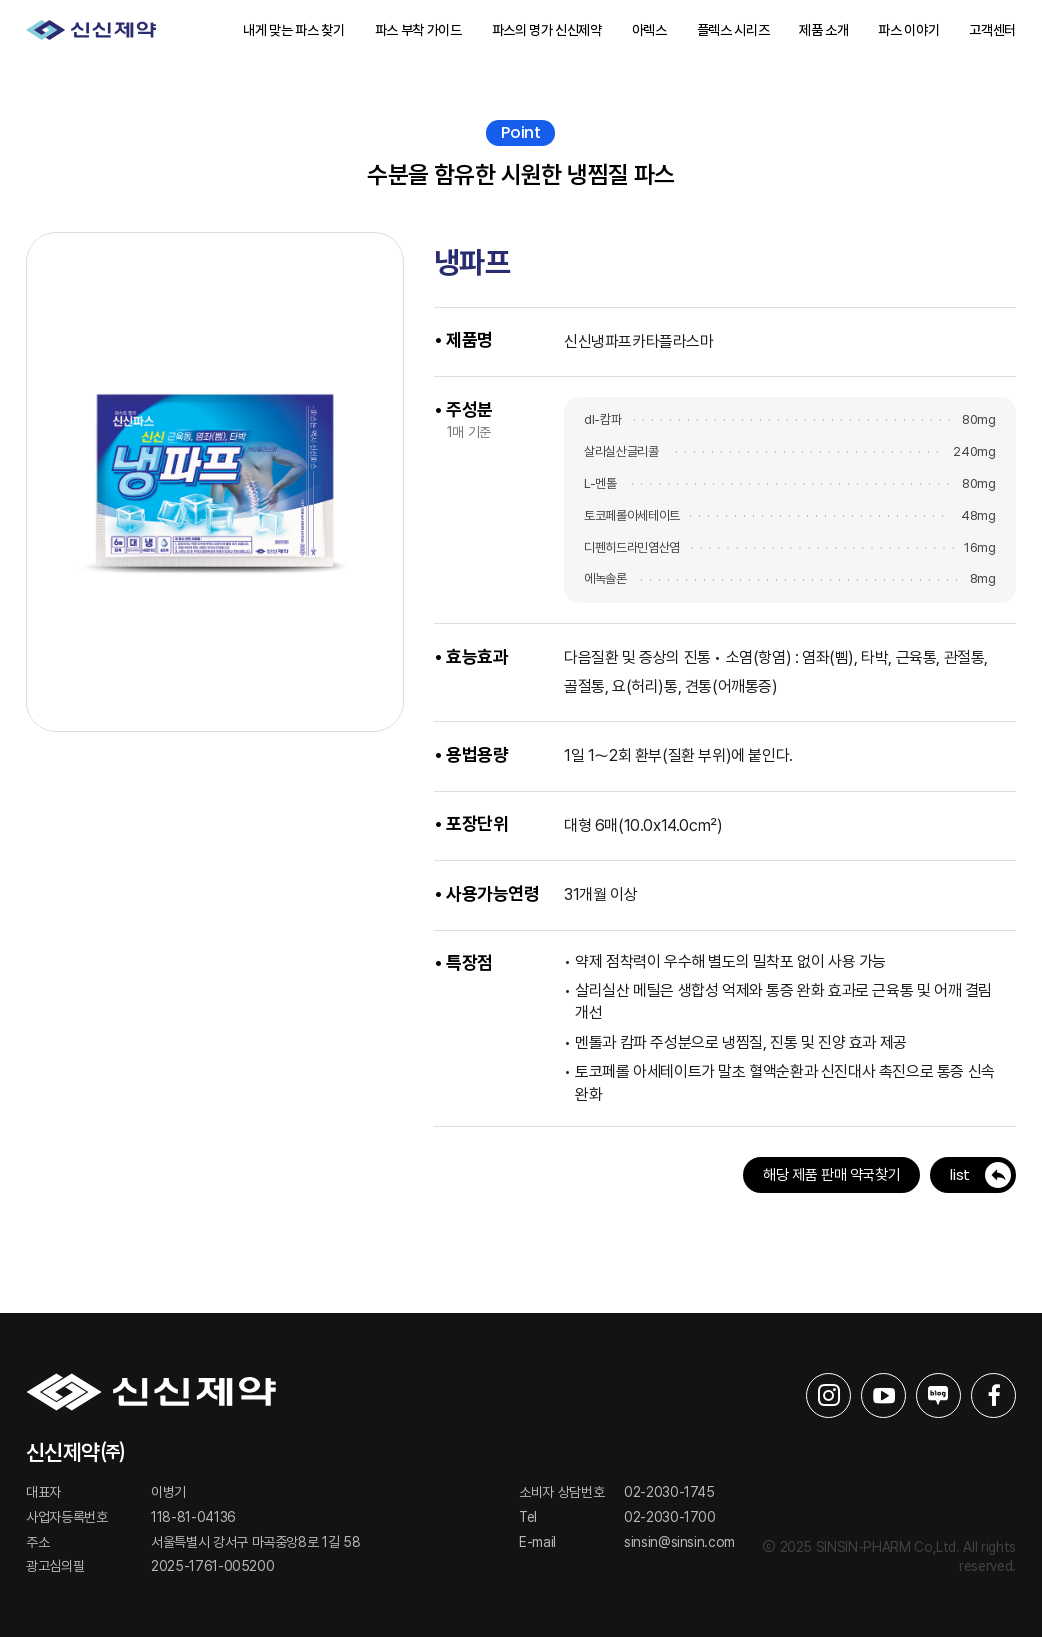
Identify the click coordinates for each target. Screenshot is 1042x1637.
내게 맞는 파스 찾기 (293, 30)
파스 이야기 (908, 30)
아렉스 (649, 30)
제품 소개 (823, 30)
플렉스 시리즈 (733, 30)
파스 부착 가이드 (418, 30)
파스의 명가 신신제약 (547, 30)
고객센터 (992, 30)
